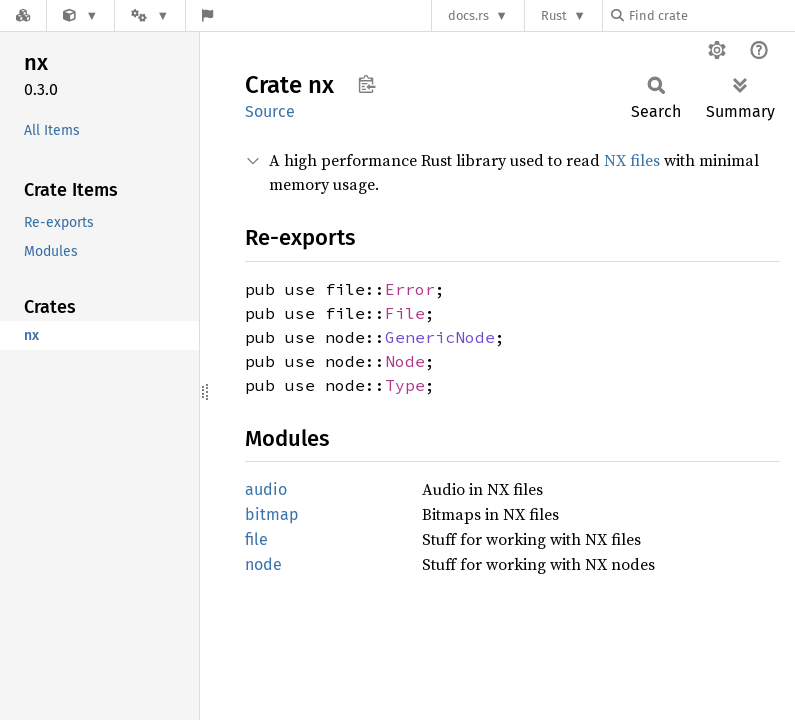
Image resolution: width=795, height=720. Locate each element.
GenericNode (440, 337)
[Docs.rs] (23, 15)
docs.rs (468, 15)
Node (405, 361)
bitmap (272, 514)
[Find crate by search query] (711, 15)
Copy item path (366, 84)
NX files (632, 160)
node (263, 564)
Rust (554, 15)
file (256, 539)
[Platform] (150, 15)
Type (405, 385)
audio (266, 489)
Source (270, 111)
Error (410, 289)
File (405, 313)
